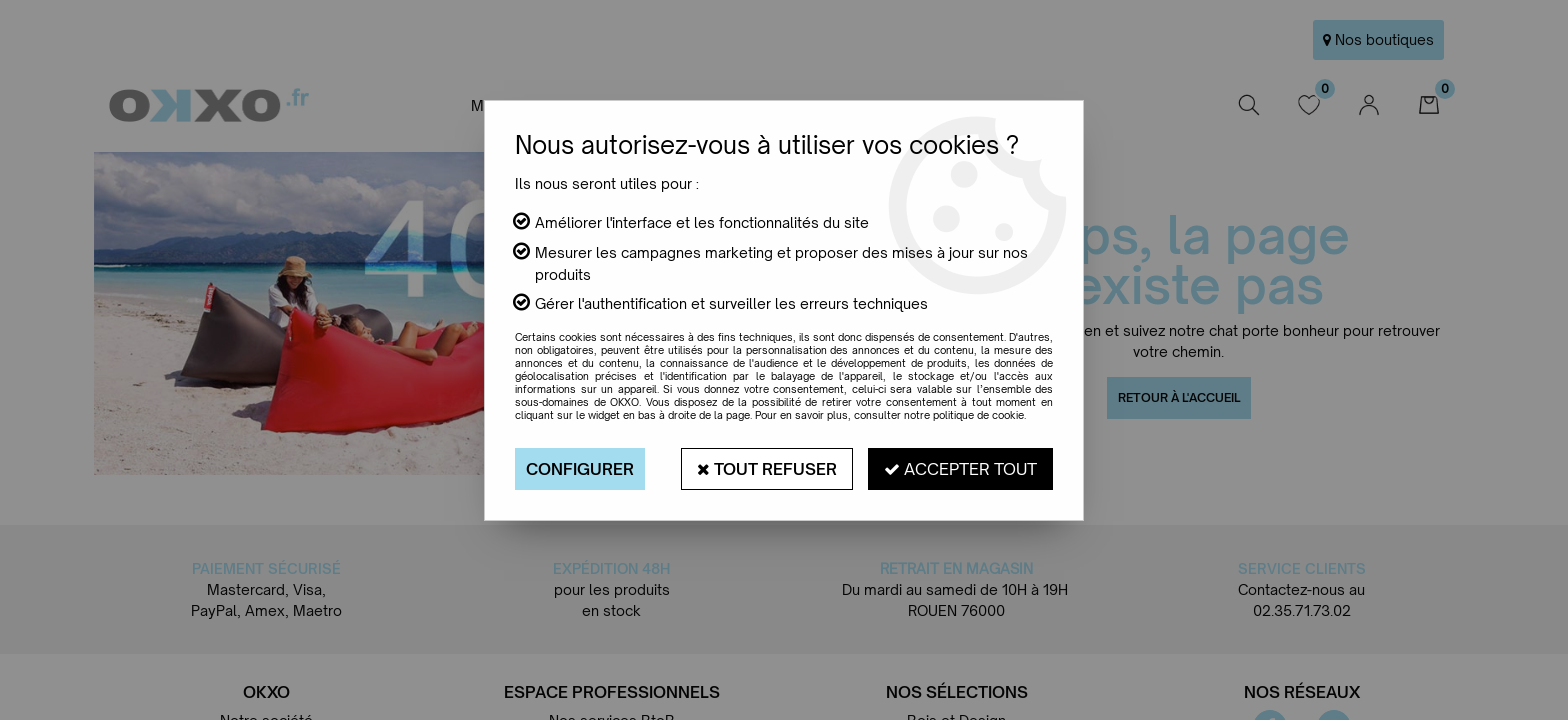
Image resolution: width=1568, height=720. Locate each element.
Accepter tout (960, 469)
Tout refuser (767, 469)
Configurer (580, 469)
